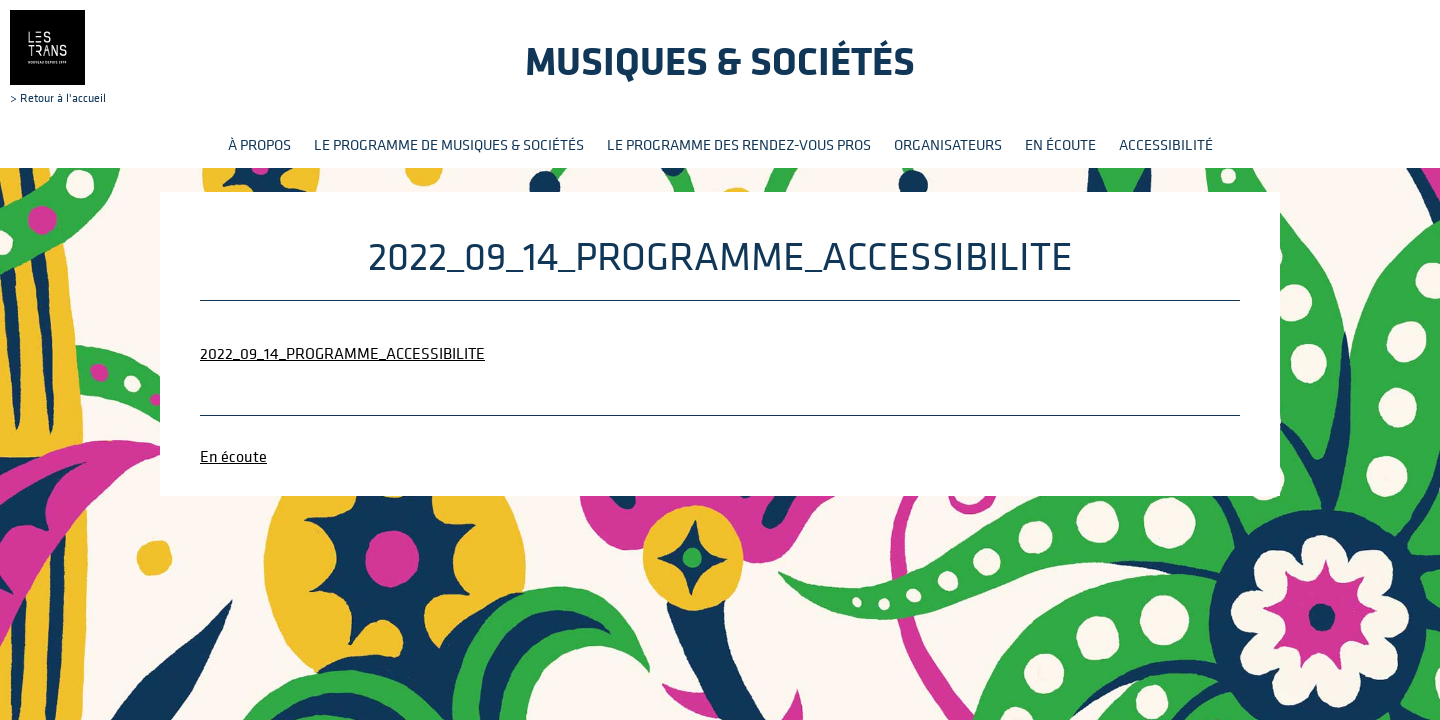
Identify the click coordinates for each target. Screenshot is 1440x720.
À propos (259, 144)
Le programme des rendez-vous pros (739, 144)
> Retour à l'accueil (58, 57)
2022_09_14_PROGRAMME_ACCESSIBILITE (342, 353)
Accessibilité (1166, 144)
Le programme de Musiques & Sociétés (449, 144)
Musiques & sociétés (720, 60)
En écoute (1060, 144)
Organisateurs (948, 144)
